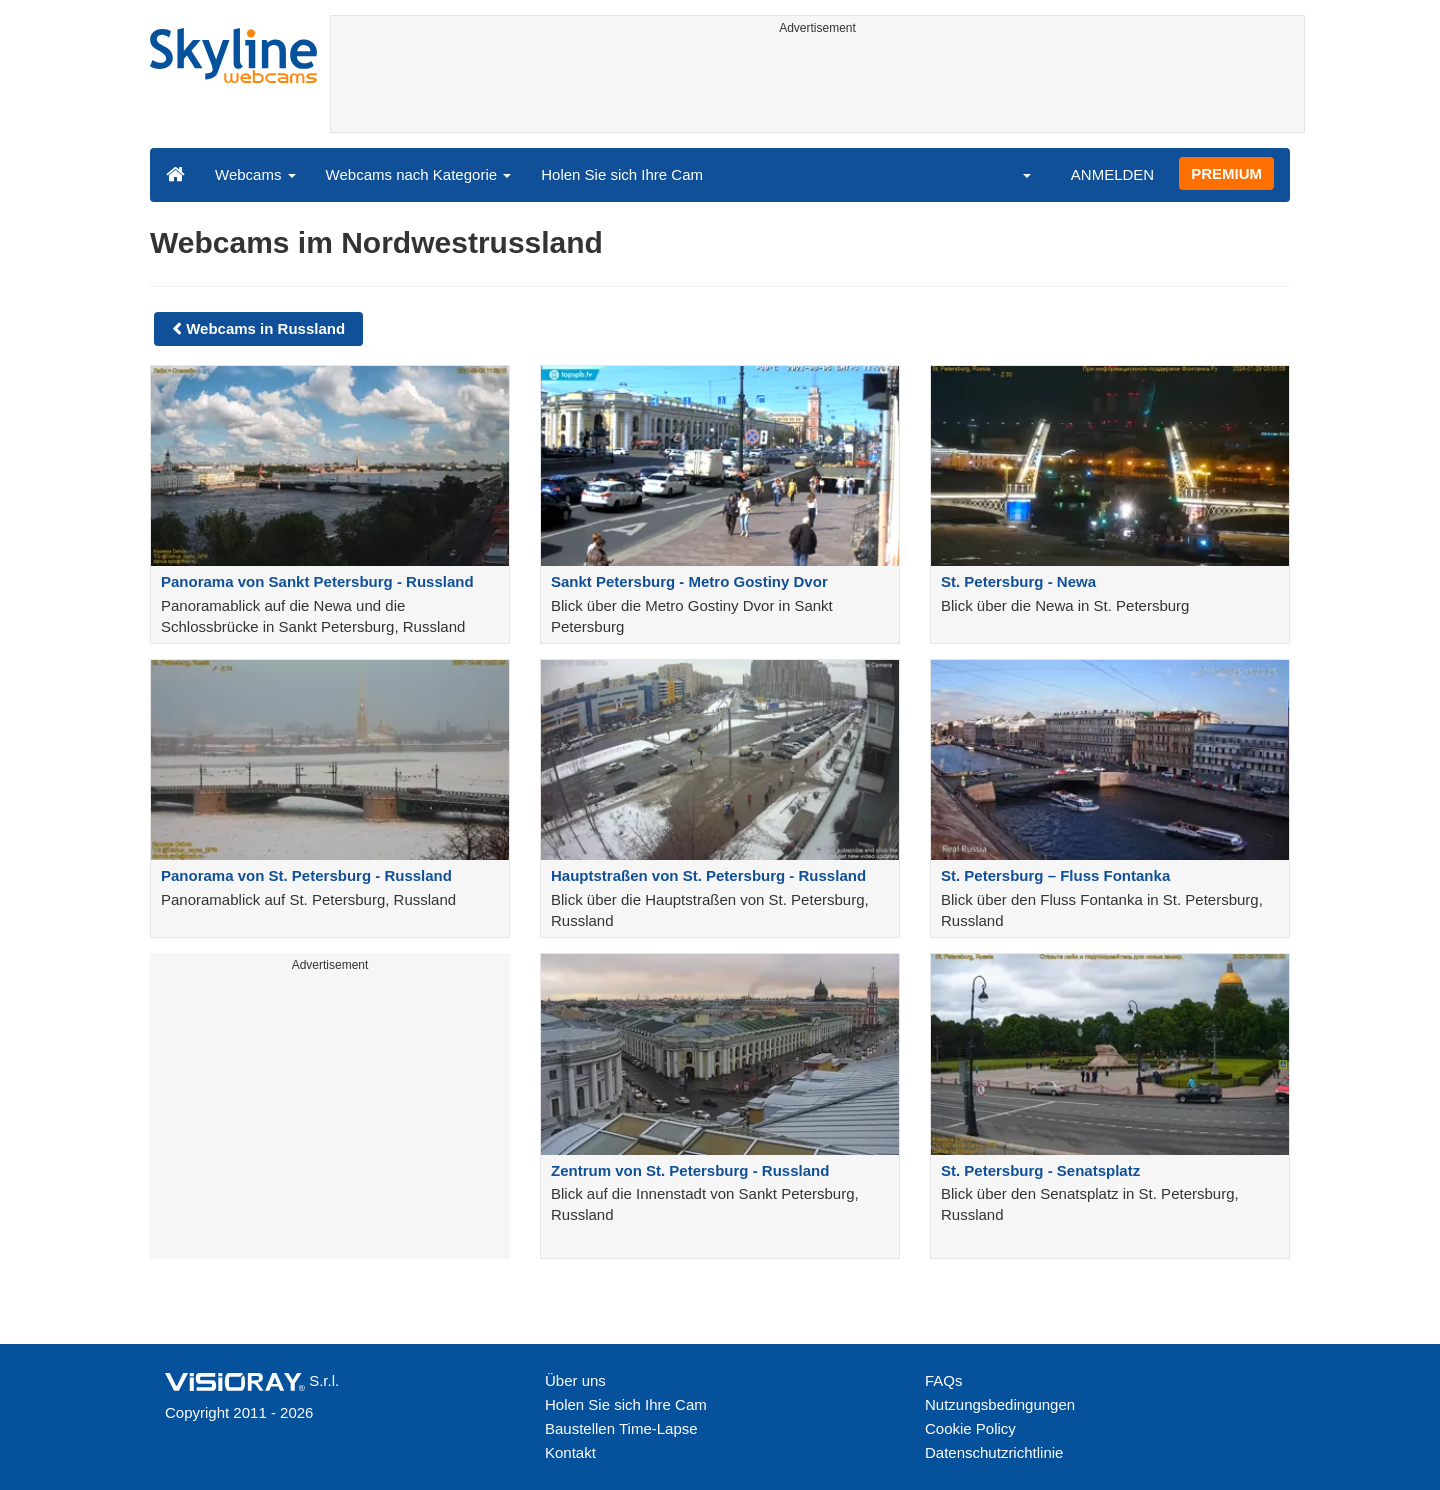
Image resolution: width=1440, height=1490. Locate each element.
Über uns (575, 1380)
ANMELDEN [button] (1112, 174)
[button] (1014, 174)
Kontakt (570, 1452)
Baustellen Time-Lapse (621, 1428)
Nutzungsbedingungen (1000, 1404)
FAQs (944, 1380)
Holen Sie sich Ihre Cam (622, 174)
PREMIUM (1226, 173)
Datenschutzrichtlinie (994, 1452)
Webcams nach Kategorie (419, 174)
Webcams (255, 174)
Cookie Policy (970, 1428)
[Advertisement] (817, 87)
